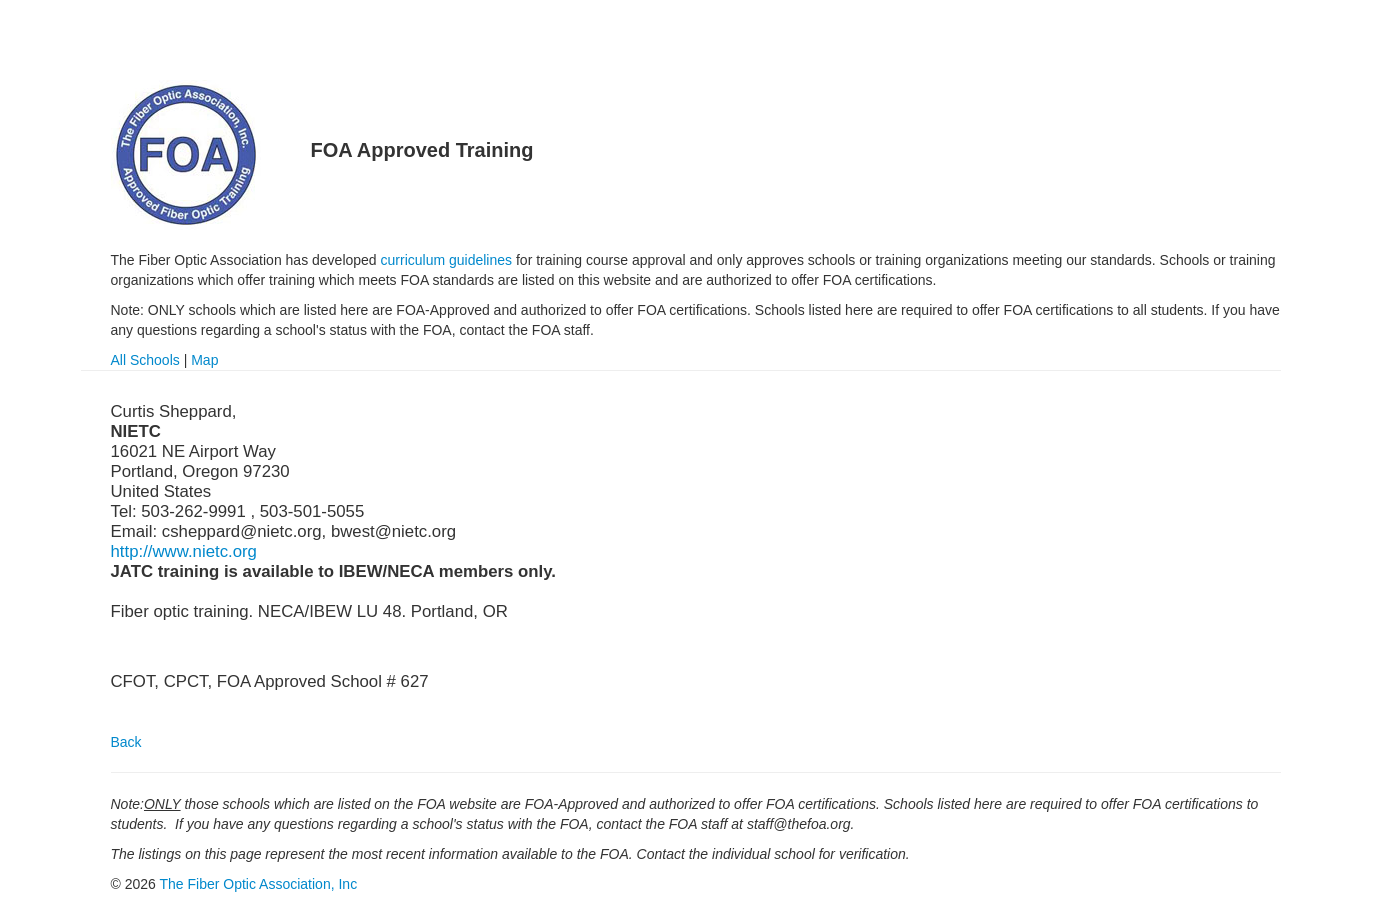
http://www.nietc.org (184, 551)
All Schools (145, 360)
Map (204, 360)
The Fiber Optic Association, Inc (259, 884)
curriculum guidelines (447, 260)
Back (126, 742)
